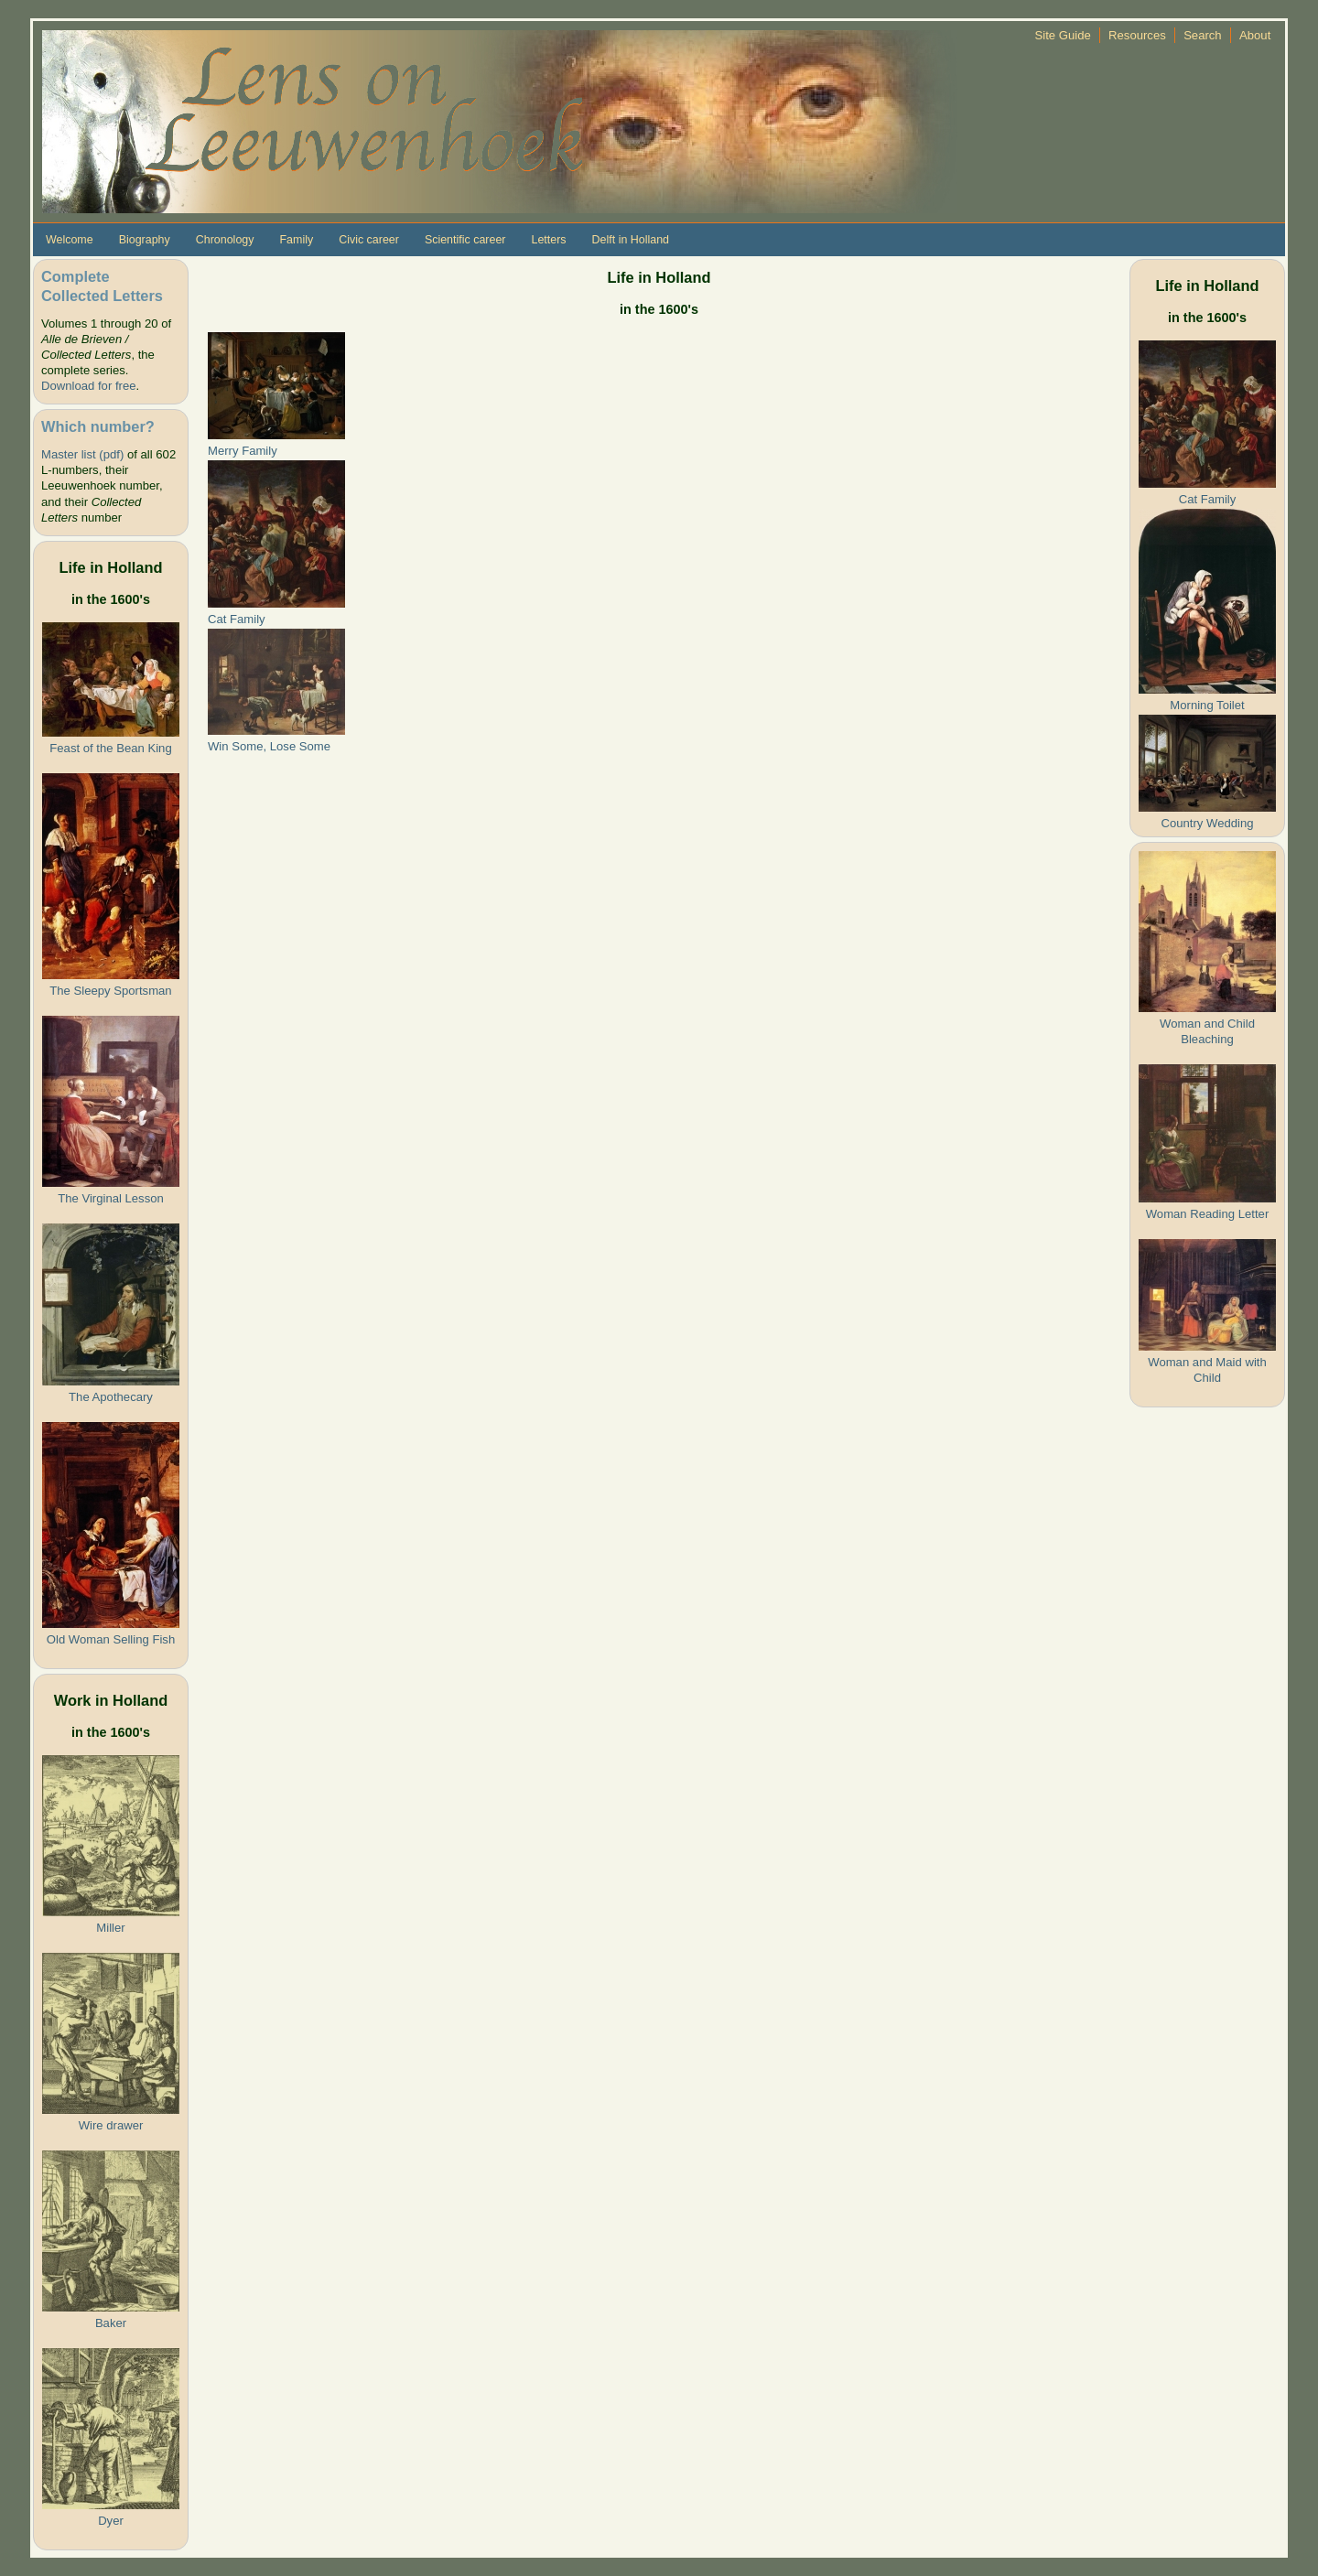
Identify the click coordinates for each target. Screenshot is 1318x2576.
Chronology (225, 239)
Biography (144, 239)
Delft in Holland (630, 239)
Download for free (88, 386)
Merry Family (242, 451)
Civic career (369, 239)
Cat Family (236, 619)
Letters (548, 239)
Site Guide (1063, 35)
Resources (1137, 35)
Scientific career (465, 239)
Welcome (69, 239)
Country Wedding (1207, 823)
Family (296, 239)
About (1254, 35)
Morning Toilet (1207, 705)
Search (1202, 35)
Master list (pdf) (82, 454)
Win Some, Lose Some (269, 746)
